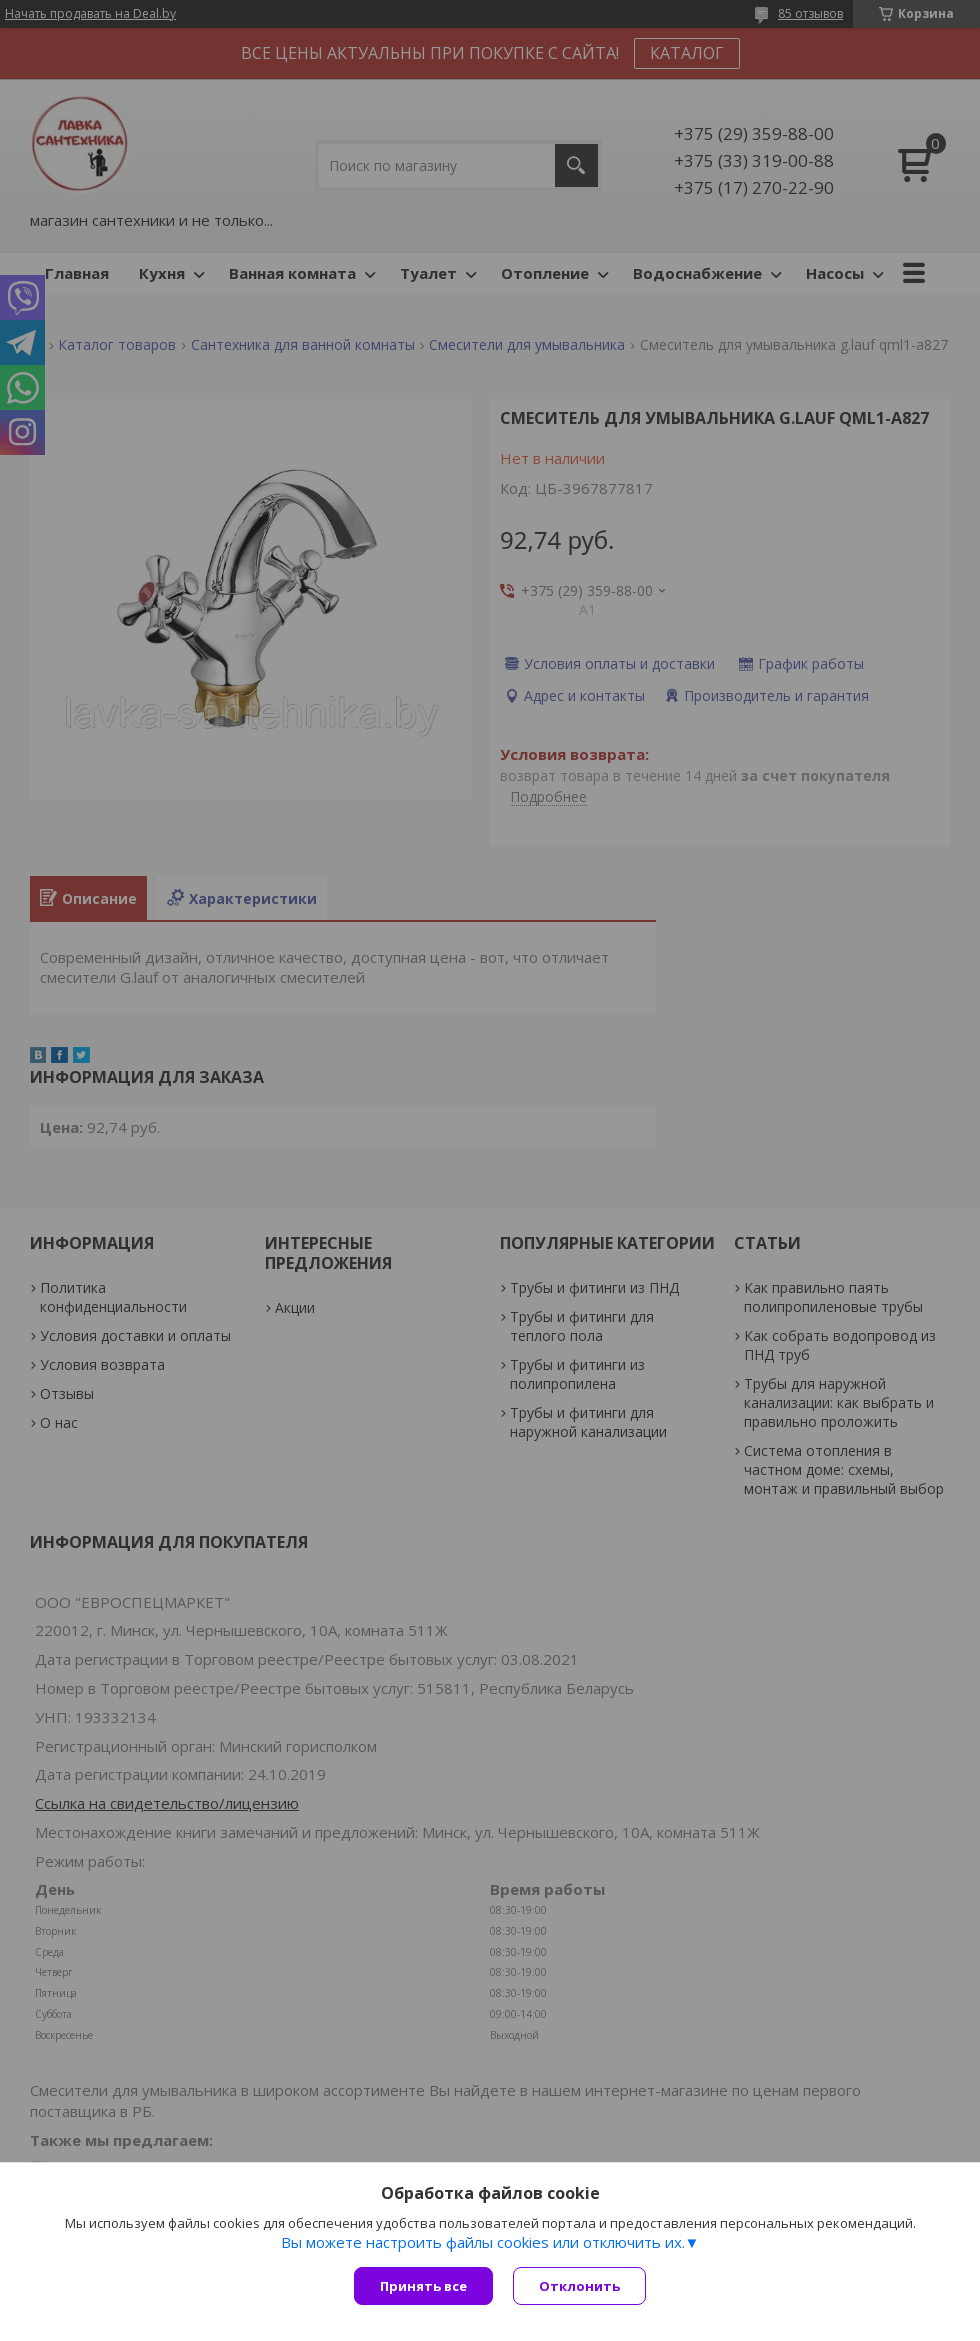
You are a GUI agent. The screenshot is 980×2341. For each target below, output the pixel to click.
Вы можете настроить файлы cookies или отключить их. (483, 2242)
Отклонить (579, 2286)
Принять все (423, 2286)
